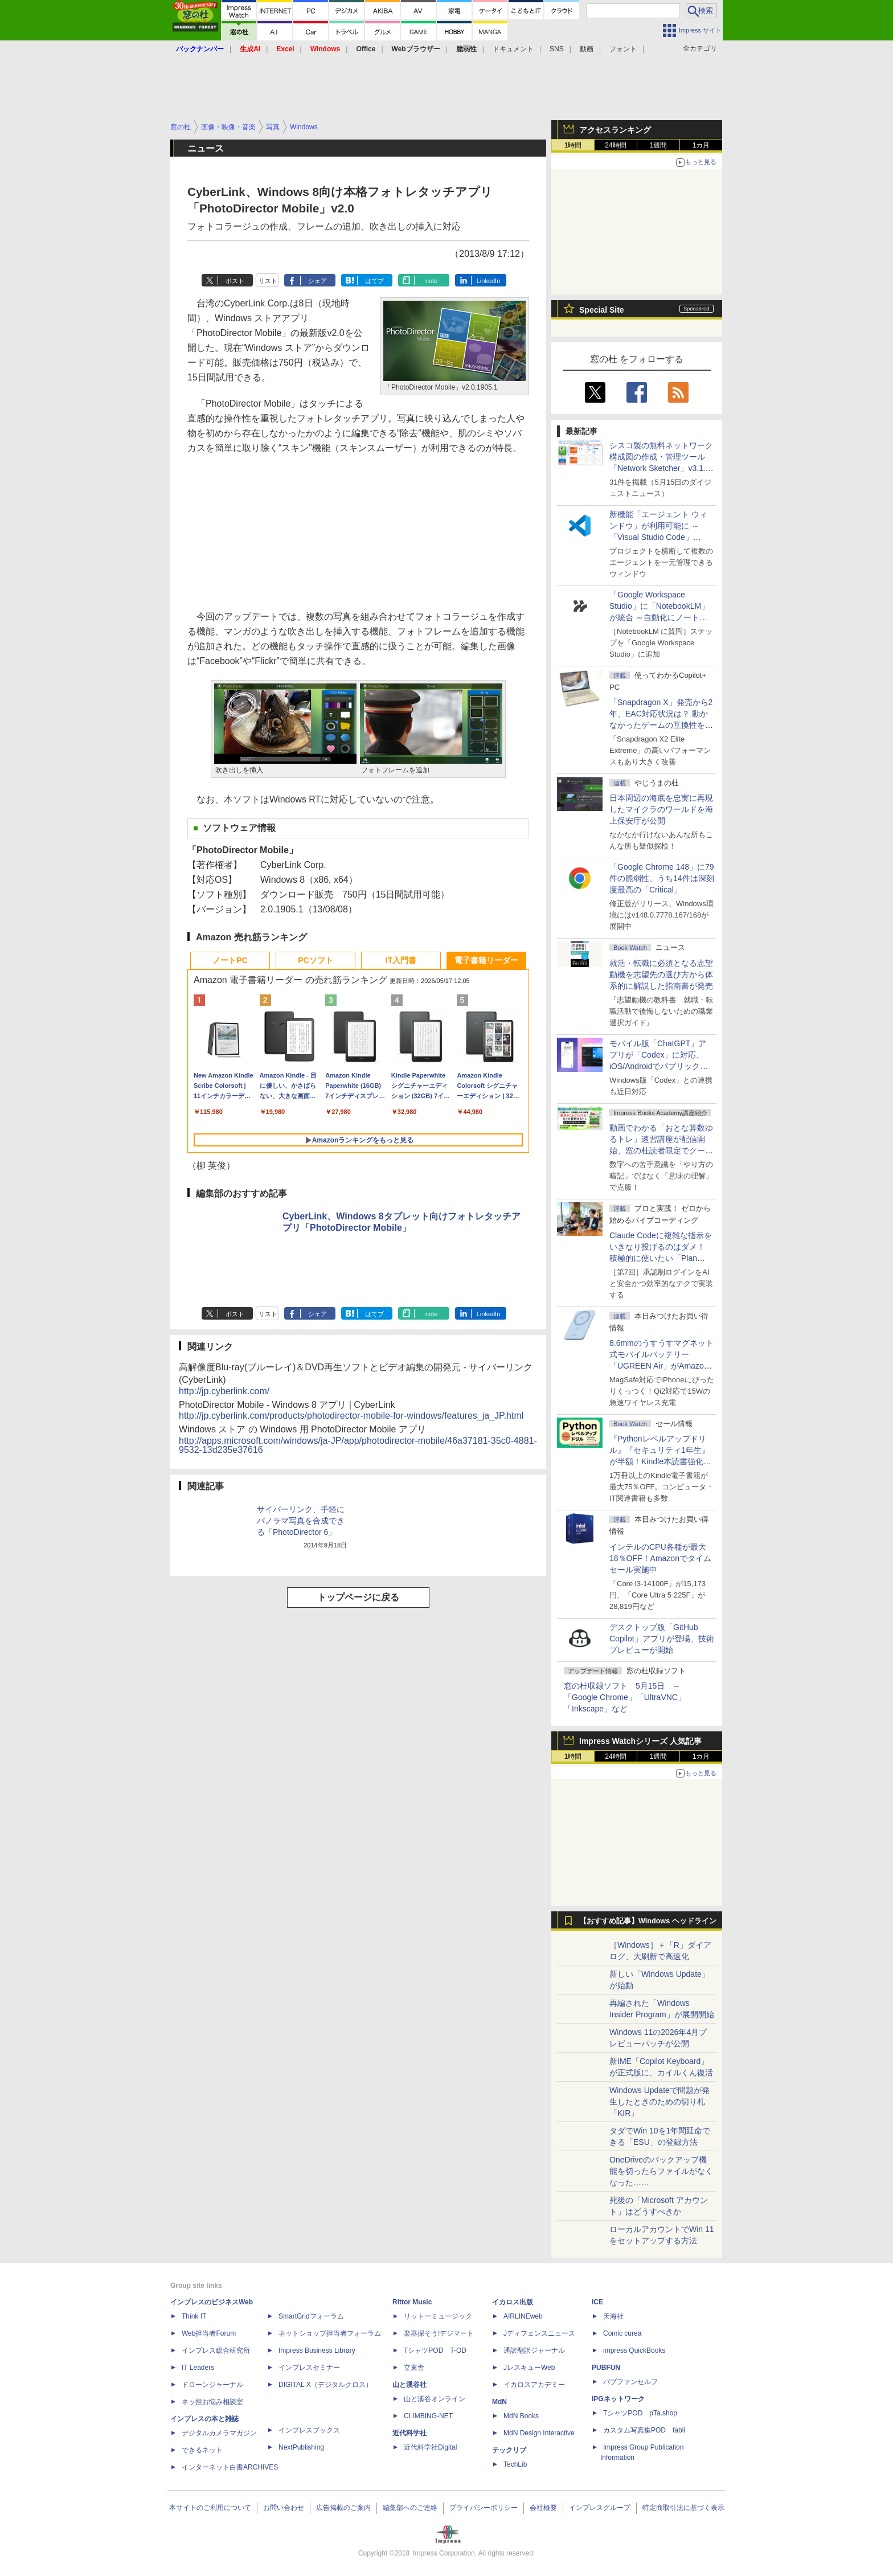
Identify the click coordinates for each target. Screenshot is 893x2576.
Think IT (194, 2316)
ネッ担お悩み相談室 (212, 2402)
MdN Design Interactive (539, 2433)
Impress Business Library (316, 2350)
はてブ (374, 280)
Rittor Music (412, 2302)
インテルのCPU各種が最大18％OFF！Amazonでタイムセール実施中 (660, 1558)
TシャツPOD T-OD (435, 2350)
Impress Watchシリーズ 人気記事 (640, 1741)
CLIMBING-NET (428, 2416)
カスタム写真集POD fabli (644, 2430)
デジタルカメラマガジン (219, 2433)
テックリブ (509, 2450)
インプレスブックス (309, 2430)
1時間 (573, 145)
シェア (317, 280)
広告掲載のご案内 (343, 2508)
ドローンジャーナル (212, 2385)
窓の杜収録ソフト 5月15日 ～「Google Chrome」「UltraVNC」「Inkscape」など (625, 1697)
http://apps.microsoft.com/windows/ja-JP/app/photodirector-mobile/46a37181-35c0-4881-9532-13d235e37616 (358, 1445)
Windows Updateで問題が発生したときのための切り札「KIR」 (659, 2102)
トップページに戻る (358, 1597)
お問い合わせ (283, 2508)
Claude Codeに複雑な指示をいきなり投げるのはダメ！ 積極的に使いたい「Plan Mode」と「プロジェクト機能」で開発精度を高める (660, 1258)
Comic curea (622, 2333)
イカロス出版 (512, 2302)
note (431, 280)
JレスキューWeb (529, 2368)
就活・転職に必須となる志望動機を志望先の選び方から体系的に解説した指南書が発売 (661, 974)
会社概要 (543, 2508)
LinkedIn (489, 280)
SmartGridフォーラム (311, 2316)
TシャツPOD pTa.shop (640, 2413)
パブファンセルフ (630, 2382)
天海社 (613, 2316)
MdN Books (521, 2416)
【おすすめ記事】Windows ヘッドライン (647, 1921)
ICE (597, 2302)
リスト (268, 280)
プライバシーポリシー (483, 2508)
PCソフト (315, 960)
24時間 (615, 145)
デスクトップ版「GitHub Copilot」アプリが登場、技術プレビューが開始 (661, 1638)
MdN (499, 2402)
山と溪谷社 (409, 2385)
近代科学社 (409, 2433)
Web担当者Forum (209, 2333)
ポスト (235, 280)
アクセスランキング (615, 129)
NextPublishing (301, 2447)
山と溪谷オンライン (434, 2399)
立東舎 (414, 2368)
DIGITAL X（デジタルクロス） (325, 2385)
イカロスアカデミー (534, 2385)
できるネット (202, 2450)
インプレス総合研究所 (216, 2350)
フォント (623, 49)
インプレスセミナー (309, 2368)
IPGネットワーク (618, 2399)
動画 (586, 49)
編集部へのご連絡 (410, 2508)
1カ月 (701, 145)
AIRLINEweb (523, 2316)
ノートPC (229, 960)
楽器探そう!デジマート (439, 2333)
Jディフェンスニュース (539, 2333)
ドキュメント (513, 49)
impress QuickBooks (634, 2350)
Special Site (601, 309)
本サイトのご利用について (210, 2508)
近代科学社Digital (430, 2447)
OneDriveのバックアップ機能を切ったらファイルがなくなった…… (661, 2171)
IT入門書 (401, 960)
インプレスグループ (599, 2508)
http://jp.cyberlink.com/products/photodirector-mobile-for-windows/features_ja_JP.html (351, 1415)
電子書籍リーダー (486, 960)
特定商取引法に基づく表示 (683, 2508)
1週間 (658, 145)
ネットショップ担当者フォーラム (329, 2333)
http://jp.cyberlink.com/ (224, 1391)
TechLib (515, 2464)
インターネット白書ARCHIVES (230, 2467)
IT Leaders (198, 2368)
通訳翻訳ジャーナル (534, 2350)
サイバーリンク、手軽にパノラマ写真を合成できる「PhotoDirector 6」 (301, 1521)
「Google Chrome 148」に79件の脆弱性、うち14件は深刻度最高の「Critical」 (661, 878)
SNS (557, 49)
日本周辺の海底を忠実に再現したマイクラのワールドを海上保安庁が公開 (661, 809)
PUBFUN (606, 2368)
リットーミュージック (438, 2316)
